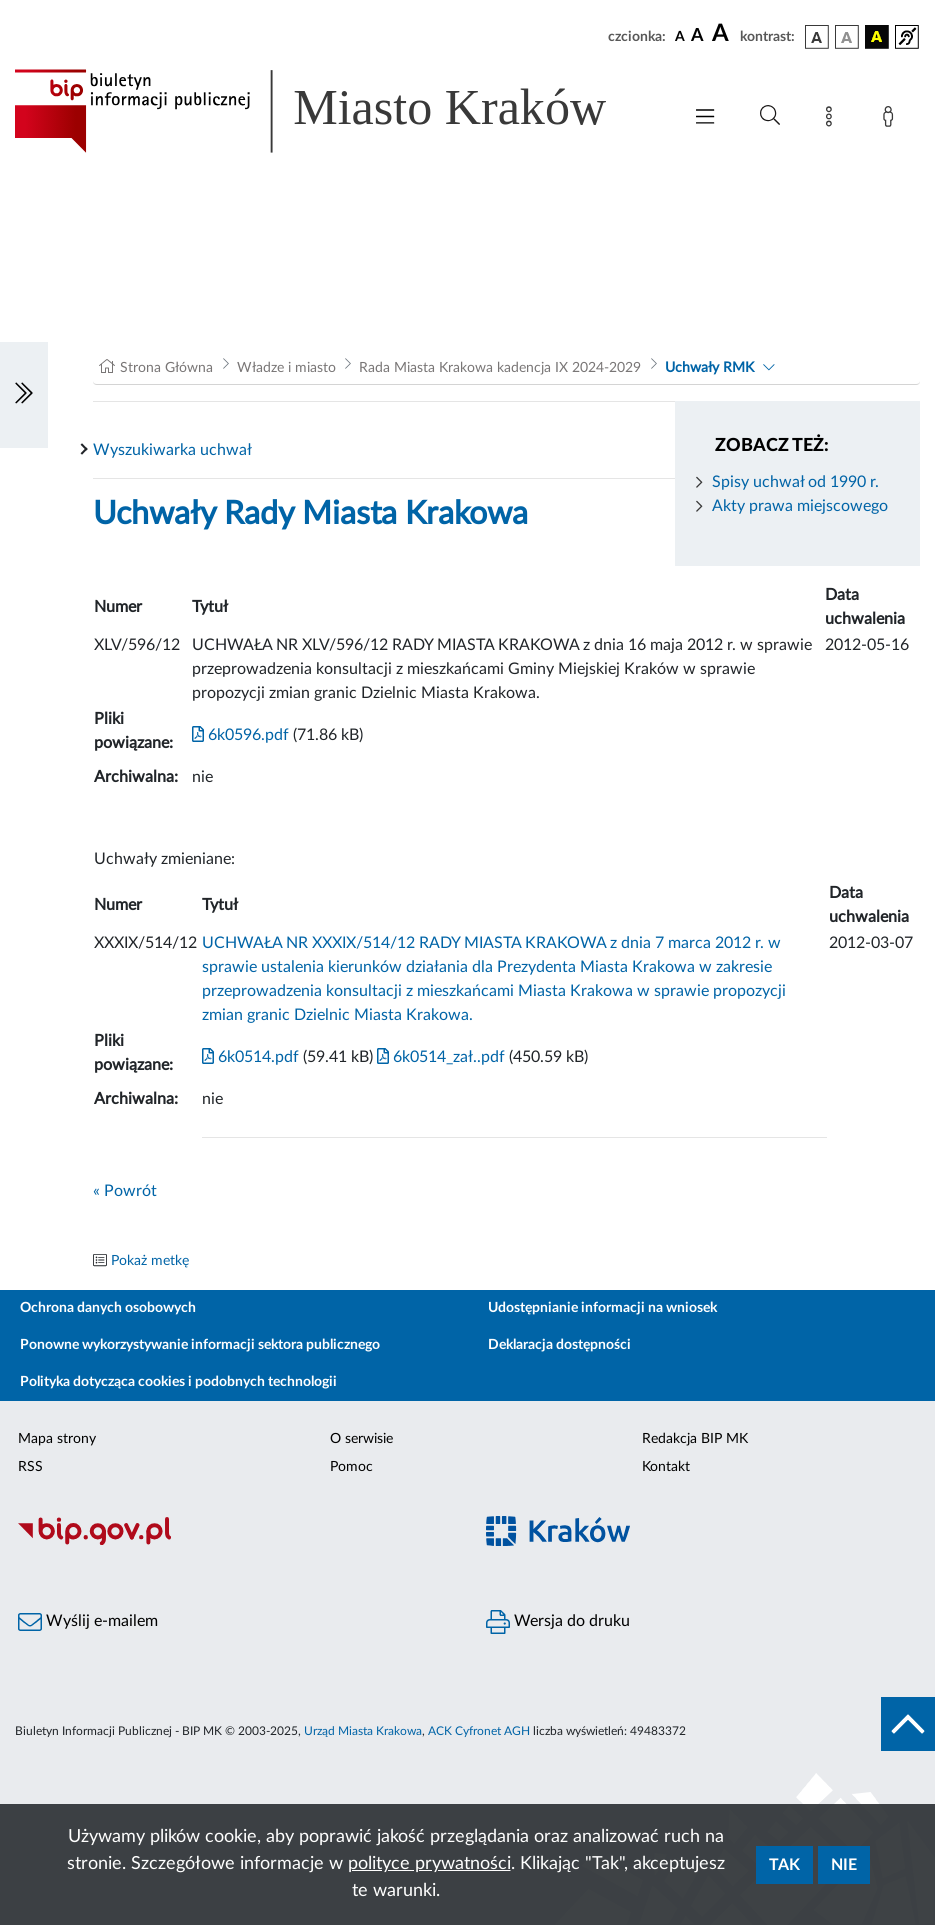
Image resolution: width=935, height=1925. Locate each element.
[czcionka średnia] (697, 36)
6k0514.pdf (250, 1057)
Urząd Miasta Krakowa (363, 1731)
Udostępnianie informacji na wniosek (602, 1308)
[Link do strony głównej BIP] (337, 111)
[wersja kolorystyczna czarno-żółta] (877, 37)
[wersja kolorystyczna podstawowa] (817, 37)
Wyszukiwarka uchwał (172, 450)
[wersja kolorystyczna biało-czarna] (847, 37)
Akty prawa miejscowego (800, 506)
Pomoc (351, 1467)
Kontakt (666, 1467)
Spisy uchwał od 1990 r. (795, 482)
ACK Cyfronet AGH (479, 1731)
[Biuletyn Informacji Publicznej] (234, 1543)
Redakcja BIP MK (695, 1439)
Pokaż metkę (150, 1261)
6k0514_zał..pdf (439, 1057)
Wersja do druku (558, 1622)
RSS (30, 1467)
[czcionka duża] (723, 34)
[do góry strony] (908, 1724)
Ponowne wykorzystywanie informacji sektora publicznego (200, 1345)
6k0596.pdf (240, 735)
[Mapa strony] (833, 120)
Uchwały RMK (709, 368)
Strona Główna (166, 368)
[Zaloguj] (892, 120)
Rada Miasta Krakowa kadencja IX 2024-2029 (500, 368)
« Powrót (125, 1191)
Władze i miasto (286, 368)
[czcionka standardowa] (680, 36)
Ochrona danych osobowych (108, 1308)
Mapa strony (57, 1439)
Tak (784, 1865)
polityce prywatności (429, 1864)
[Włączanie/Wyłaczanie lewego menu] (24, 395)
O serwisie (361, 1439)
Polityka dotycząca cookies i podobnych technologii (178, 1382)
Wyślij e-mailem (88, 1622)
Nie (844, 1865)
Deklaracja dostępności (559, 1345)
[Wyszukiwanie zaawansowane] (770, 116)
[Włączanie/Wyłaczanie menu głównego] (705, 118)
